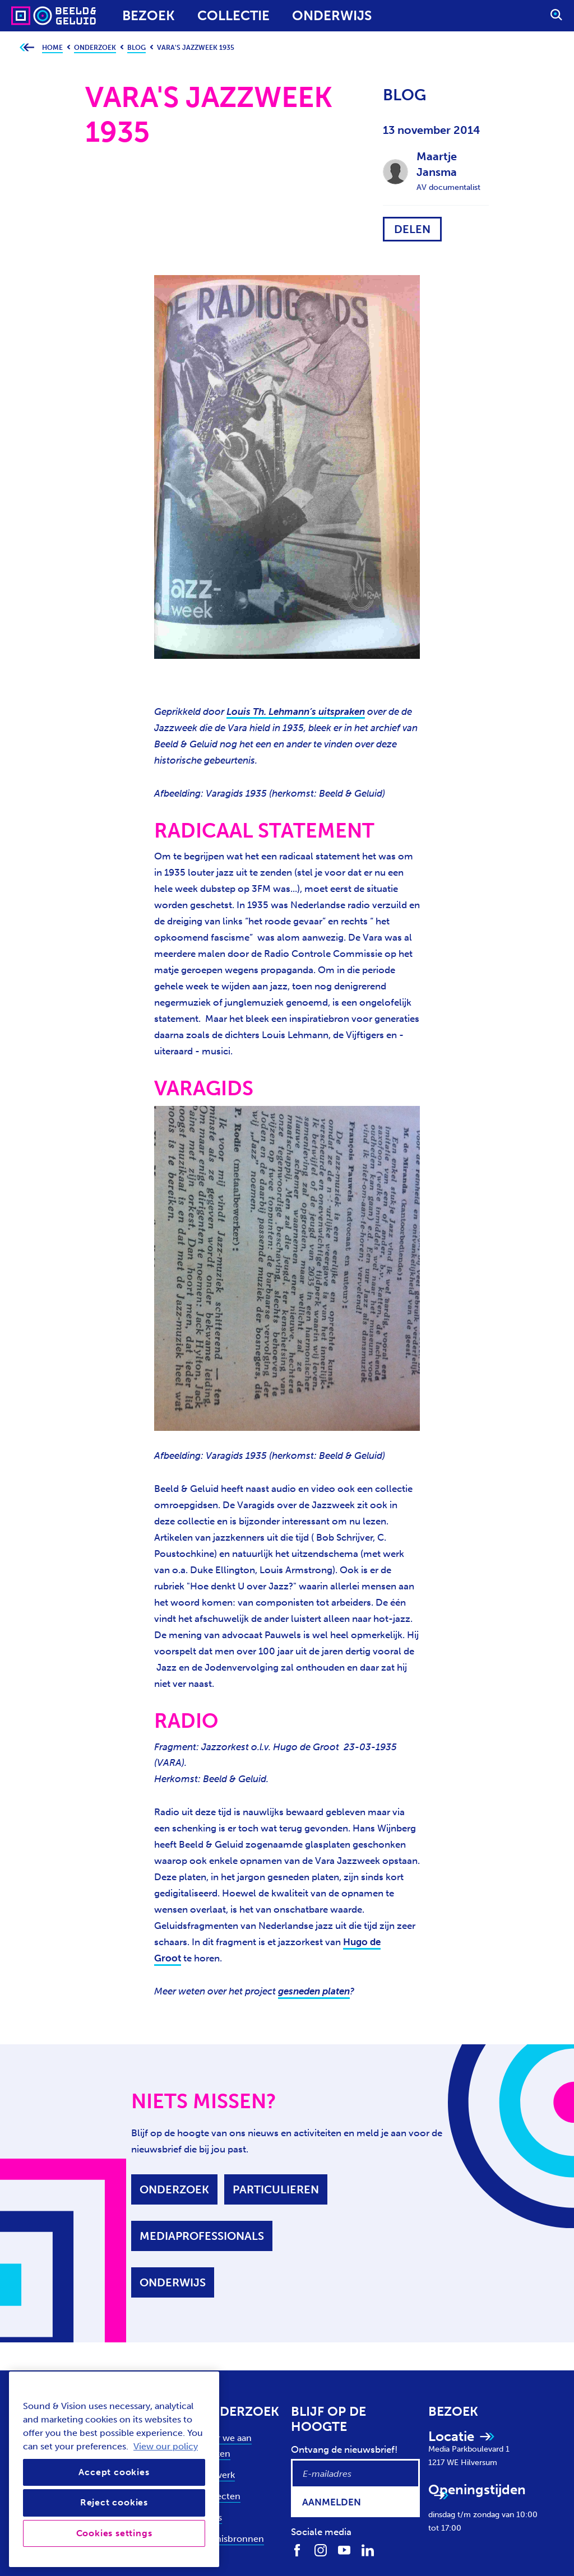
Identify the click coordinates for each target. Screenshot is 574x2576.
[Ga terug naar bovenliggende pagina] (26, 48)
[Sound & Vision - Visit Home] (32, 16)
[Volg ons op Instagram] (320, 2550)
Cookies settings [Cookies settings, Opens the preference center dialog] (114, 2533)
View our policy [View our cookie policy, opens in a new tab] (165, 2446)
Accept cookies (113, 2472)
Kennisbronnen (232, 2538)
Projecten (220, 2496)
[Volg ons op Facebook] (297, 2550)
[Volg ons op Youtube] (344, 2550)
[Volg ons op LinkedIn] (368, 2550)
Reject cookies (114, 2502)
